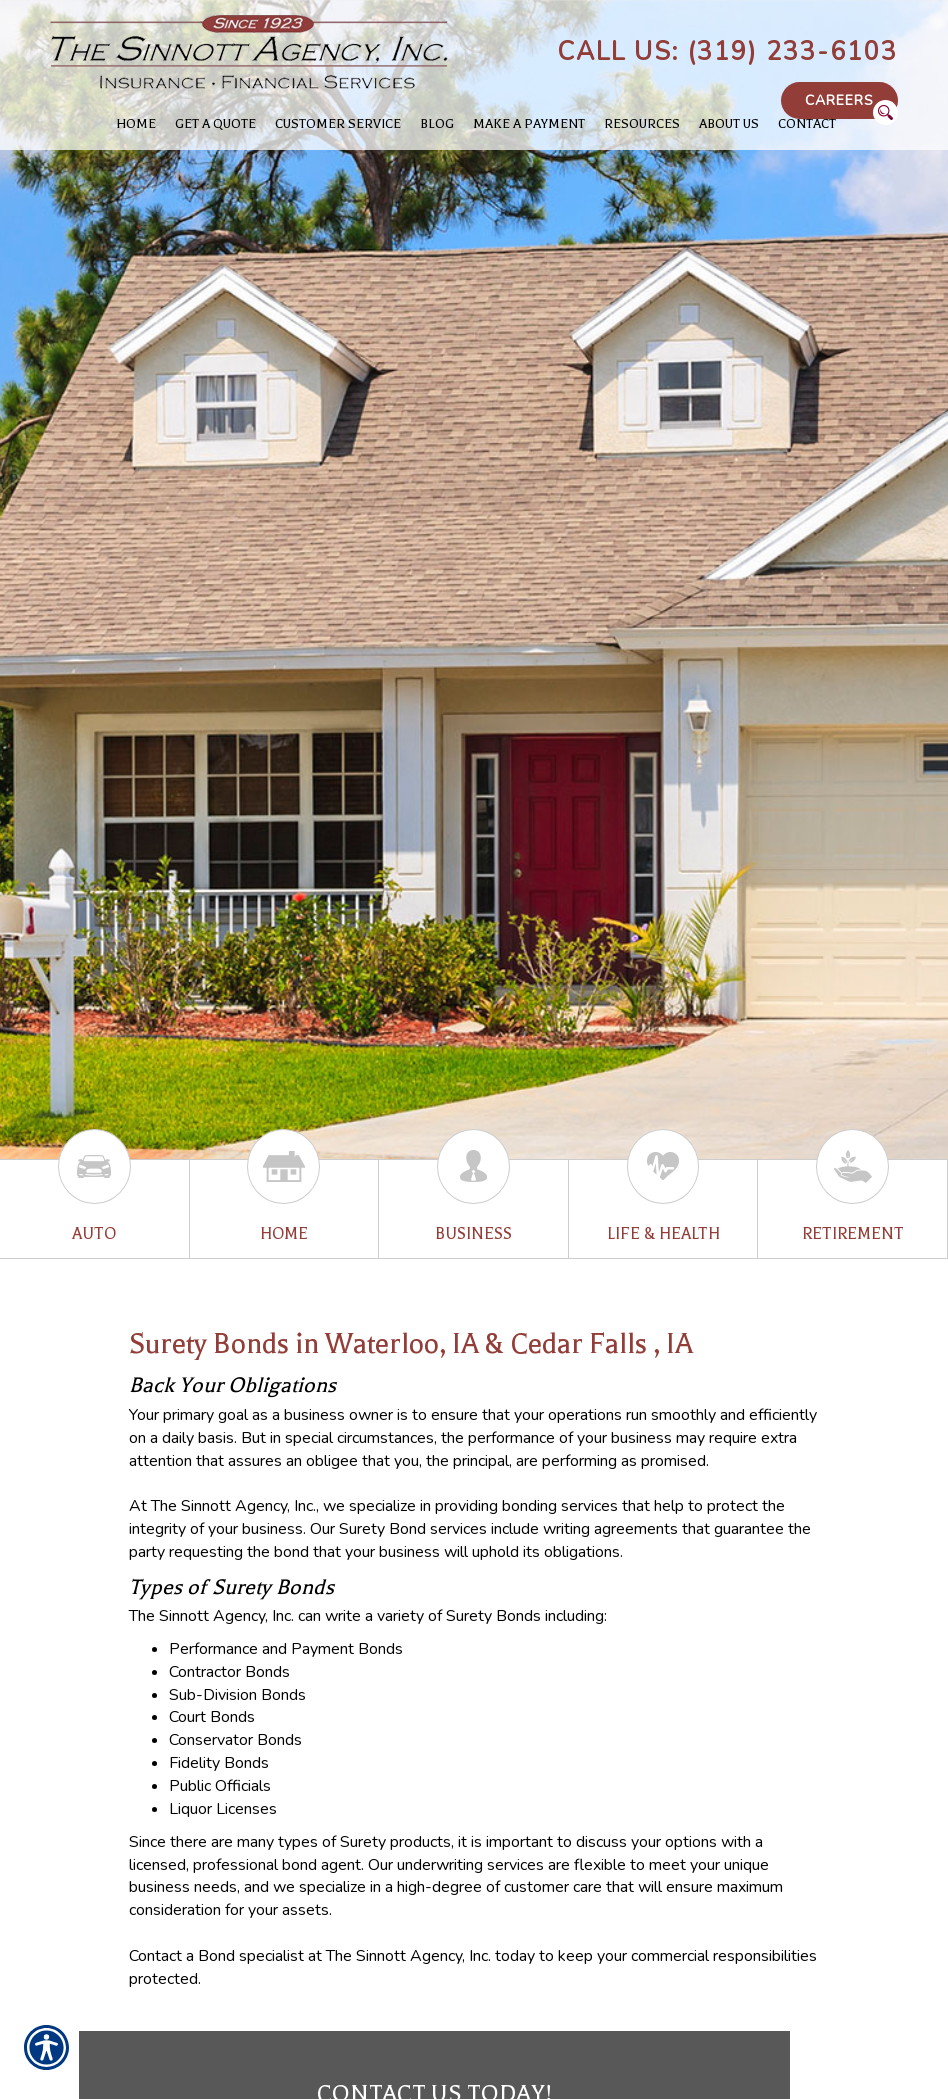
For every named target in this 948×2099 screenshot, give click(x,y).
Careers (839, 100)
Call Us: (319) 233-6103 (727, 52)
